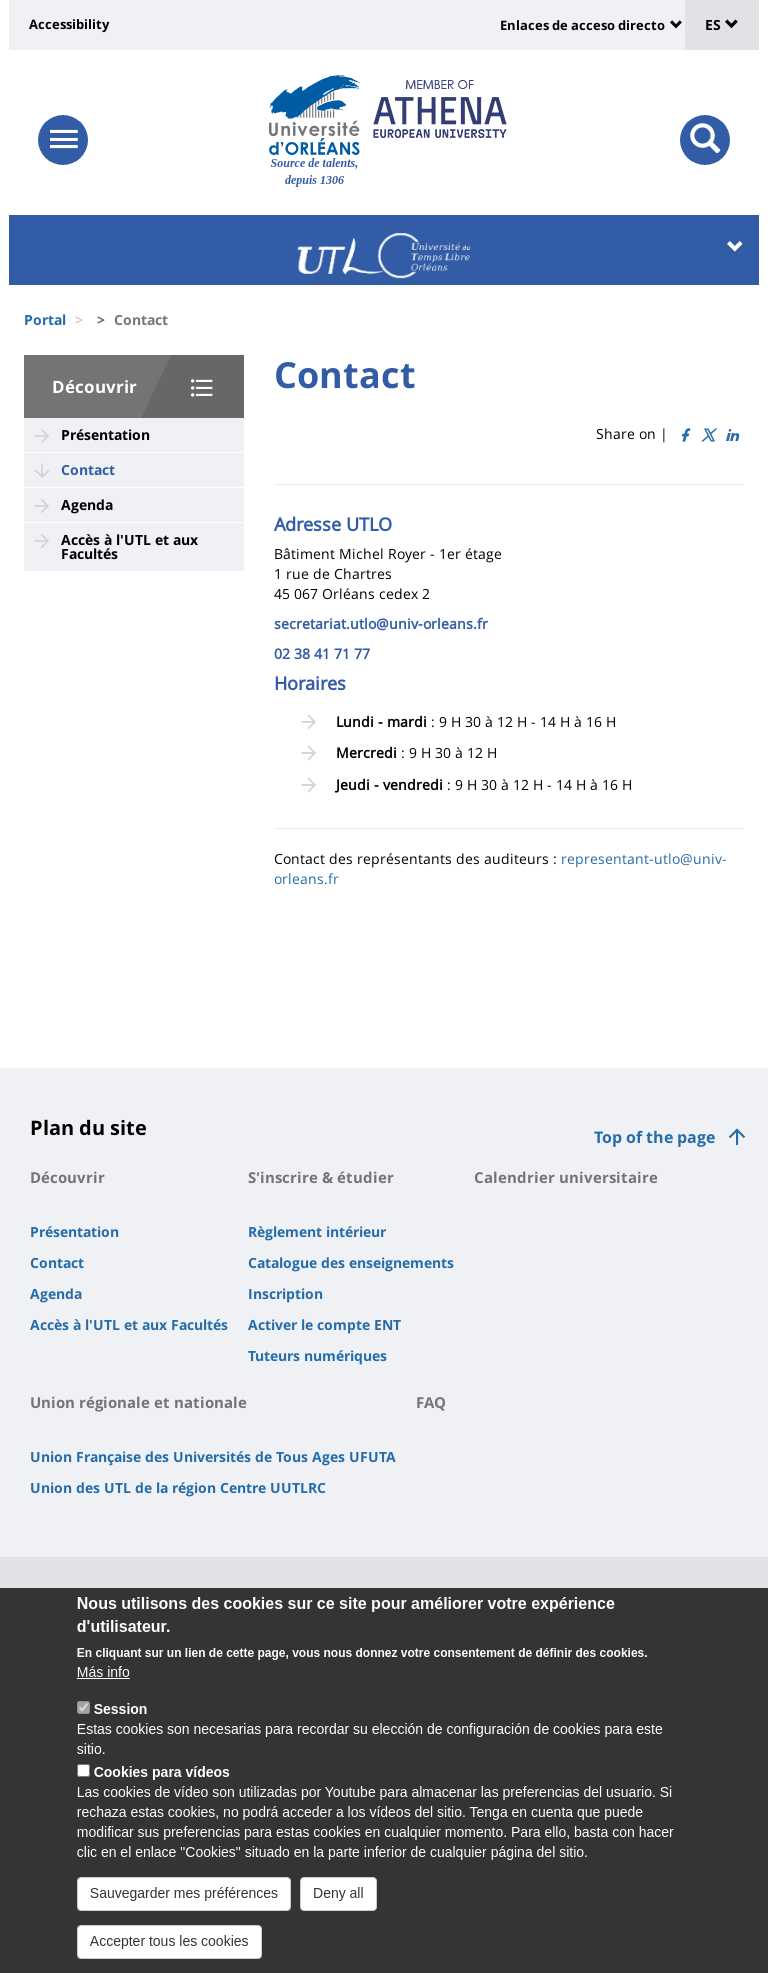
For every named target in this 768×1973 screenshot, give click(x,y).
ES (722, 24)
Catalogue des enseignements (351, 1262)
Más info (103, 1683)
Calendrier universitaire (566, 1177)
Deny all (338, 1904)
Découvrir (94, 386)
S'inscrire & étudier (321, 1177)
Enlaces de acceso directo (582, 25)
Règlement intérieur (317, 1231)
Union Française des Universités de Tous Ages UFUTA (213, 1456)
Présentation (105, 434)
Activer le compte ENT (324, 1324)
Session (121, 1720)
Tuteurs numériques (317, 1355)
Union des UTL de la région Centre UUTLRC (178, 1487)
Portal (45, 319)
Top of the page (654, 1137)
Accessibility (69, 24)
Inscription (285, 1293)
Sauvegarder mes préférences (184, 1904)
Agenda (87, 504)
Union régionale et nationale (138, 1402)
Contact (88, 469)
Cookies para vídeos (162, 1783)
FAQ (431, 1402)
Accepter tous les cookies (169, 1952)
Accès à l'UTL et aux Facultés (129, 546)
